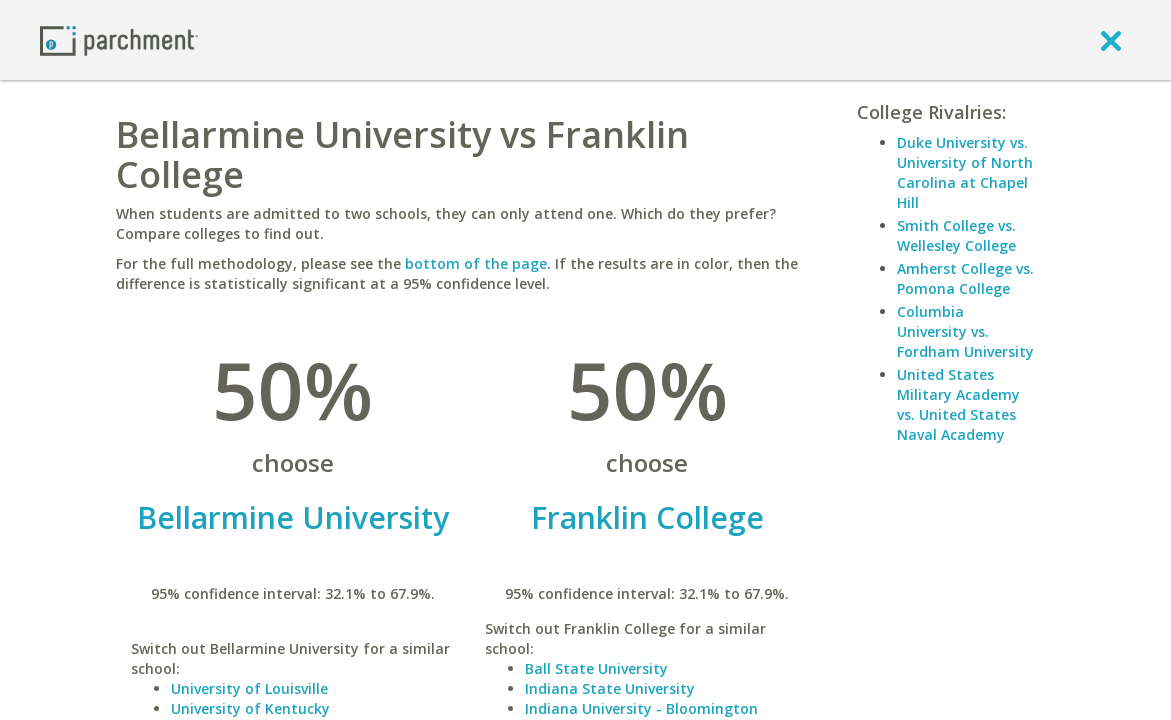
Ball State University (596, 668)
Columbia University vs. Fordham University (965, 331)
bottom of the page (476, 263)
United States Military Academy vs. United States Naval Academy (958, 404)
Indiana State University (610, 688)
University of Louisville (249, 688)
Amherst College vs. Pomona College (965, 278)
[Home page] (119, 39)
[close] (1111, 40)
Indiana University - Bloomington (641, 708)
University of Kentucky (250, 708)
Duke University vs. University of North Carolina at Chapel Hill (965, 172)
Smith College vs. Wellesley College (956, 235)
